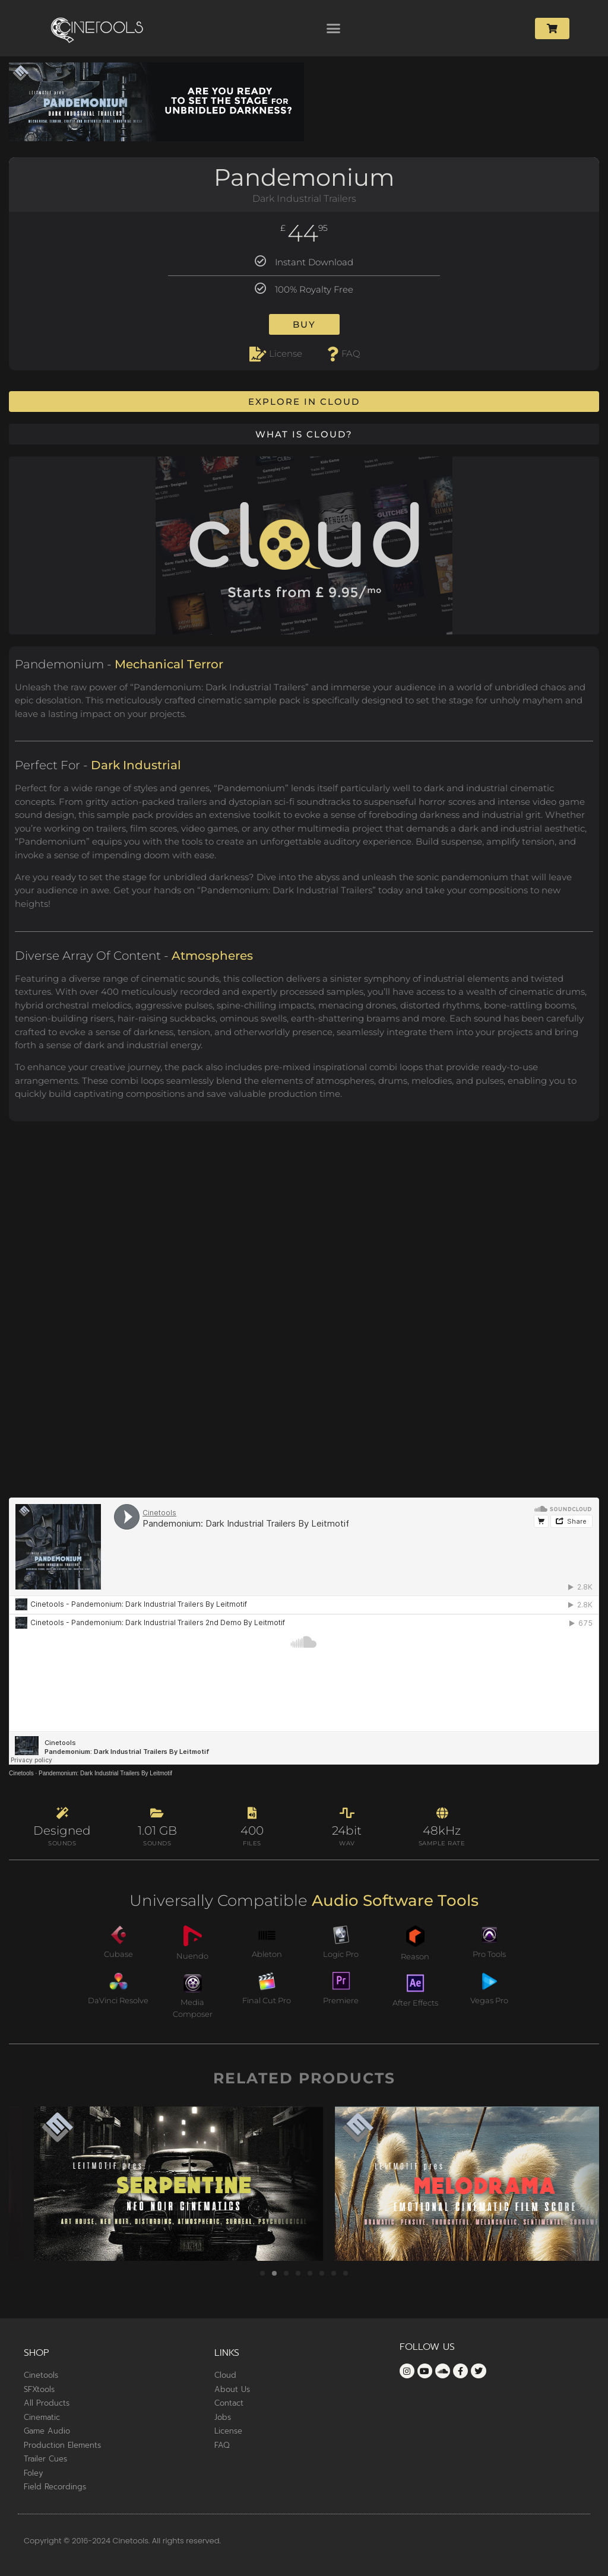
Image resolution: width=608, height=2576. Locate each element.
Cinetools (21, 1773)
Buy (304, 324)
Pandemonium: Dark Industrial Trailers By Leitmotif (105, 1773)
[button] (333, 28)
